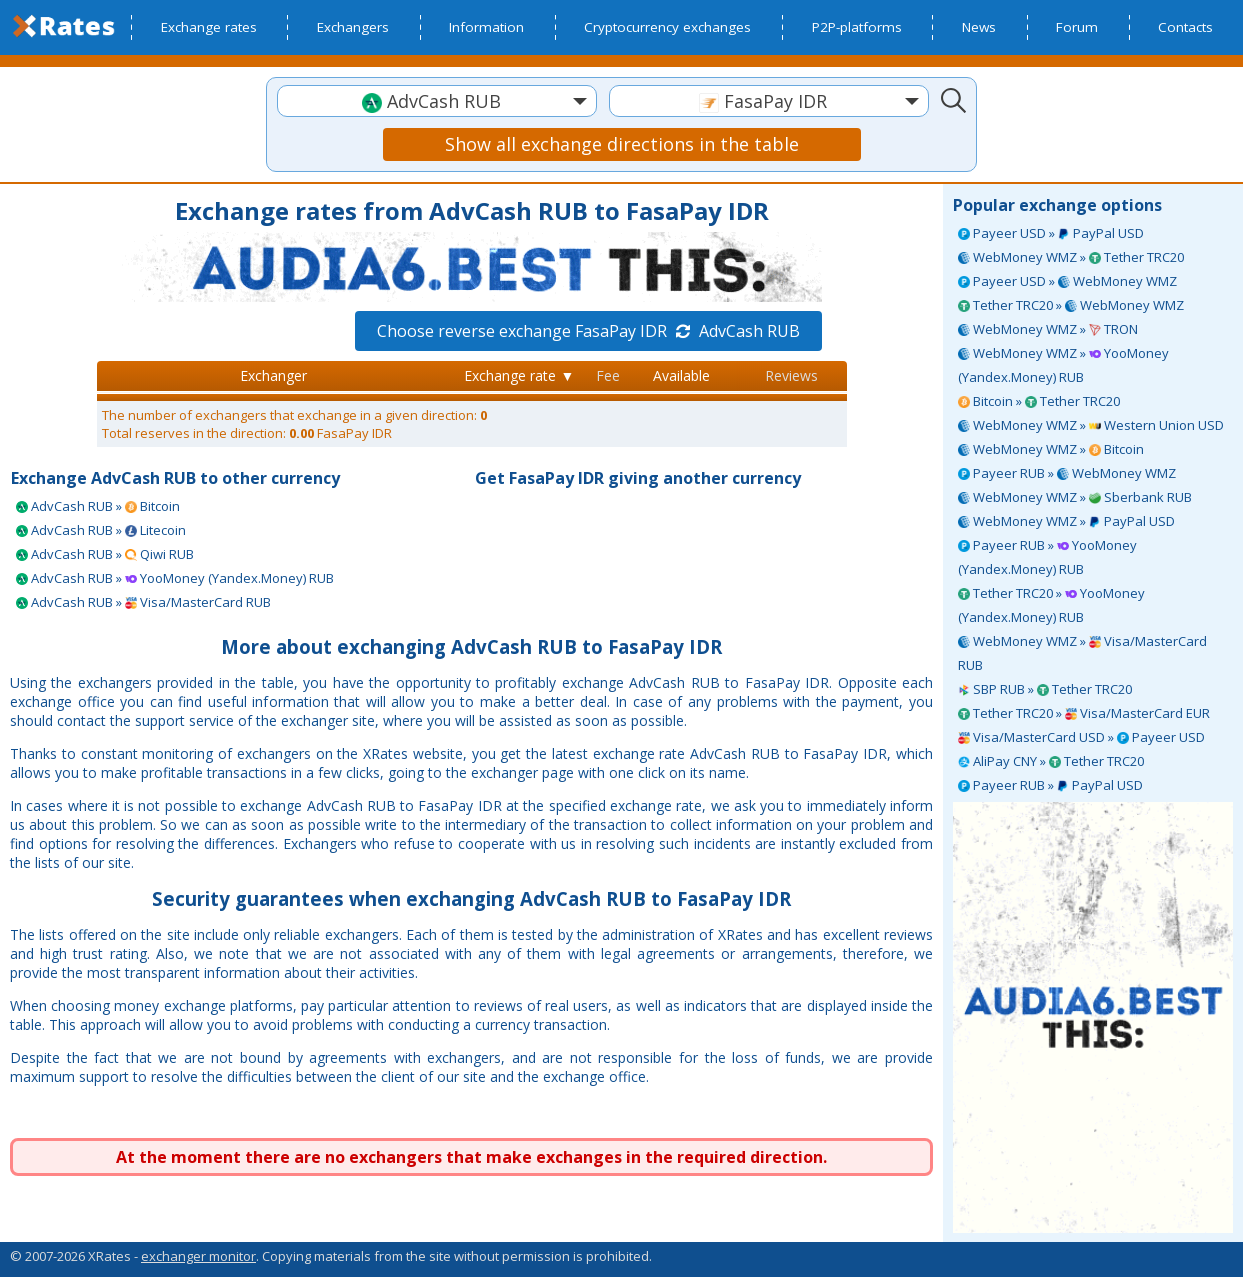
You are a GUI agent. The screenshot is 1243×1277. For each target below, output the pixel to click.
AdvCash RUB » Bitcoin (98, 506)
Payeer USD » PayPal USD (1051, 233)
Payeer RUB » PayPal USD (1050, 785)
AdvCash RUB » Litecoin (101, 530)
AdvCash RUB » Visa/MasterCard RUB (143, 602)
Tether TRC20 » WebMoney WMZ (1071, 305)
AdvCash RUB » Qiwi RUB (105, 554)
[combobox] (437, 101)
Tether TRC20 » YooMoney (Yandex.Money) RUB (1051, 605)
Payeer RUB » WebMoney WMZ (1067, 473)
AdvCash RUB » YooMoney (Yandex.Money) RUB (175, 578)
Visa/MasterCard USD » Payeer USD (1081, 737)
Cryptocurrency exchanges (667, 27)
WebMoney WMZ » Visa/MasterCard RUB (1082, 653)
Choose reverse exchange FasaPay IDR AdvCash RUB (588, 331)
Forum (1077, 27)
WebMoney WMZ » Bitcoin (1051, 449)
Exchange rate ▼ (519, 375)
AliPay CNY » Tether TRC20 (1051, 761)
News (979, 27)
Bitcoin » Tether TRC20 (1039, 401)
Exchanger (273, 375)
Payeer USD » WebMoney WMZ (1067, 281)
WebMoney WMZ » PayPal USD (1066, 521)
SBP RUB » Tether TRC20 (1045, 689)
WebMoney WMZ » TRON (1048, 329)
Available (681, 375)
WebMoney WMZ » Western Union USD (1091, 425)
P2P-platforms (857, 27)
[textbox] (437, 101)
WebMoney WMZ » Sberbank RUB (1075, 497)
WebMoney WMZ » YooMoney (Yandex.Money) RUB (1063, 365)
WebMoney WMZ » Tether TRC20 (1071, 257)
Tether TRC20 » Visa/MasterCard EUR (1084, 713)
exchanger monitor (198, 1256)
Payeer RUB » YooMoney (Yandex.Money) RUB (1047, 557)
